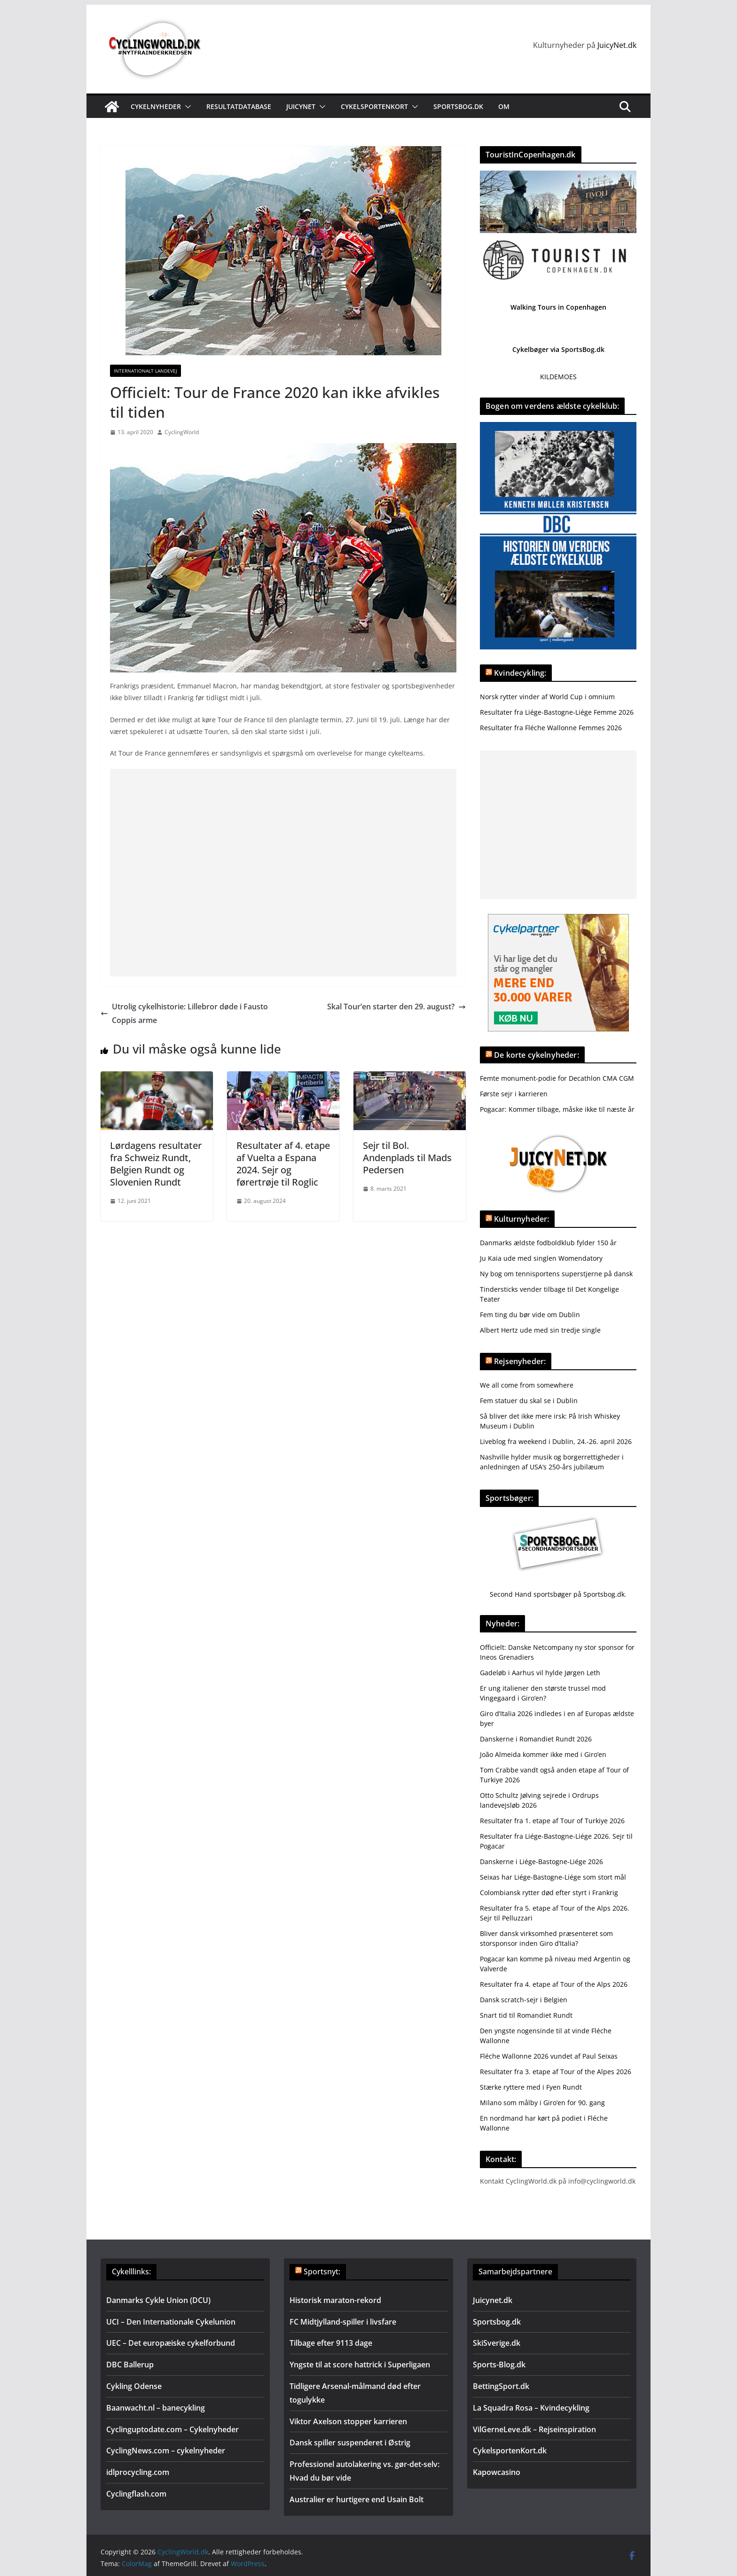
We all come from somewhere (526, 1385)
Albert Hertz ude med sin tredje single (540, 1330)
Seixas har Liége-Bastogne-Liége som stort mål (553, 1877)
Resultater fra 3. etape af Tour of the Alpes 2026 (555, 2071)
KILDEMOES (558, 376)
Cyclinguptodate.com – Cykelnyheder (172, 2429)
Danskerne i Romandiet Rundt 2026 (536, 1738)
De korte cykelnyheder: (536, 1055)
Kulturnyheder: (521, 1219)
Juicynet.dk (492, 2300)
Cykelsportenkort (374, 106)
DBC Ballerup (130, 2364)
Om (504, 106)
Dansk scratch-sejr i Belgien (523, 1999)
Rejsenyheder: (520, 1361)
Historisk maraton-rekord (335, 2300)
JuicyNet (300, 106)
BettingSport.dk (501, 2386)
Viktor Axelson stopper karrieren (348, 2421)
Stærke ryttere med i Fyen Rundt (531, 2087)
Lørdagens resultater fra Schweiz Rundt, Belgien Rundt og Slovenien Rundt (156, 1163)
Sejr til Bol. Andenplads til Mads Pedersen (407, 1157)
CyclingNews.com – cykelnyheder (165, 2450)
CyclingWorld (182, 432)
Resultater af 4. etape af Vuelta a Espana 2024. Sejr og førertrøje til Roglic (283, 1163)
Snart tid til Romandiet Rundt (526, 2015)
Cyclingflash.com (136, 2494)
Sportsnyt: (322, 2271)
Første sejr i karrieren (514, 1093)
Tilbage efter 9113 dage (331, 2343)
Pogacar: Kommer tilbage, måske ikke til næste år (557, 1109)
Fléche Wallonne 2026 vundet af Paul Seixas (549, 2056)
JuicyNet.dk (616, 45)
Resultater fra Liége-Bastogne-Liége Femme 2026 (557, 712)
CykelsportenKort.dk (510, 2450)
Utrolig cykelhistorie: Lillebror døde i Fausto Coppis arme (184, 1013)
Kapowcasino (496, 2472)
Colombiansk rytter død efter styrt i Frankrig (549, 1892)
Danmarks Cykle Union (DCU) (158, 2300)
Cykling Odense (134, 2386)
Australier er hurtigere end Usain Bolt (356, 2499)
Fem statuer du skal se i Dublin (529, 1400)
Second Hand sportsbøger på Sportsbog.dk (557, 1594)
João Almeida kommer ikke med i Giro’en (543, 1754)
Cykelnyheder (156, 106)
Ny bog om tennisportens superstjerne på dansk (556, 1273)
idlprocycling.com (137, 2472)
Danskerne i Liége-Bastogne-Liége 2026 (541, 1861)
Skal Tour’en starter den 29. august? (396, 1006)
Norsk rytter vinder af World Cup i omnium (547, 696)
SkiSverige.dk (496, 2343)
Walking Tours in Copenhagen (558, 307)
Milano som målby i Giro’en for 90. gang (542, 2102)
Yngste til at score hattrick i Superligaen (360, 2364)
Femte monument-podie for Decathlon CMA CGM (557, 1078)
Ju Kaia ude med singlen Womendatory (541, 1258)
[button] (186, 106)
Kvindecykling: (520, 673)
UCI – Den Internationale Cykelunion (170, 2322)
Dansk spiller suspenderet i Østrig (350, 2442)
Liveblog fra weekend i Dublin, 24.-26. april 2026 (556, 1441)
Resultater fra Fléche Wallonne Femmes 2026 (551, 727)
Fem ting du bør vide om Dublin (530, 1314)
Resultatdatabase (238, 106)
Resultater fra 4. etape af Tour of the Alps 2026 (553, 1984)
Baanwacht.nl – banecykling (155, 2408)
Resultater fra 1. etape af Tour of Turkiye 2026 (552, 1820)
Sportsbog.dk (458, 106)
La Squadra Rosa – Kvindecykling (531, 2408)
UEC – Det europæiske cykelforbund (170, 2343)
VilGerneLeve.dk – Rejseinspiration (534, 2429)
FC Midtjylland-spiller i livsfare (343, 2322)
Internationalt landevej (145, 370)
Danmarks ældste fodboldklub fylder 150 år (548, 1242)
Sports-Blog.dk (499, 2364)
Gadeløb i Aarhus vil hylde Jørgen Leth (540, 1672)
